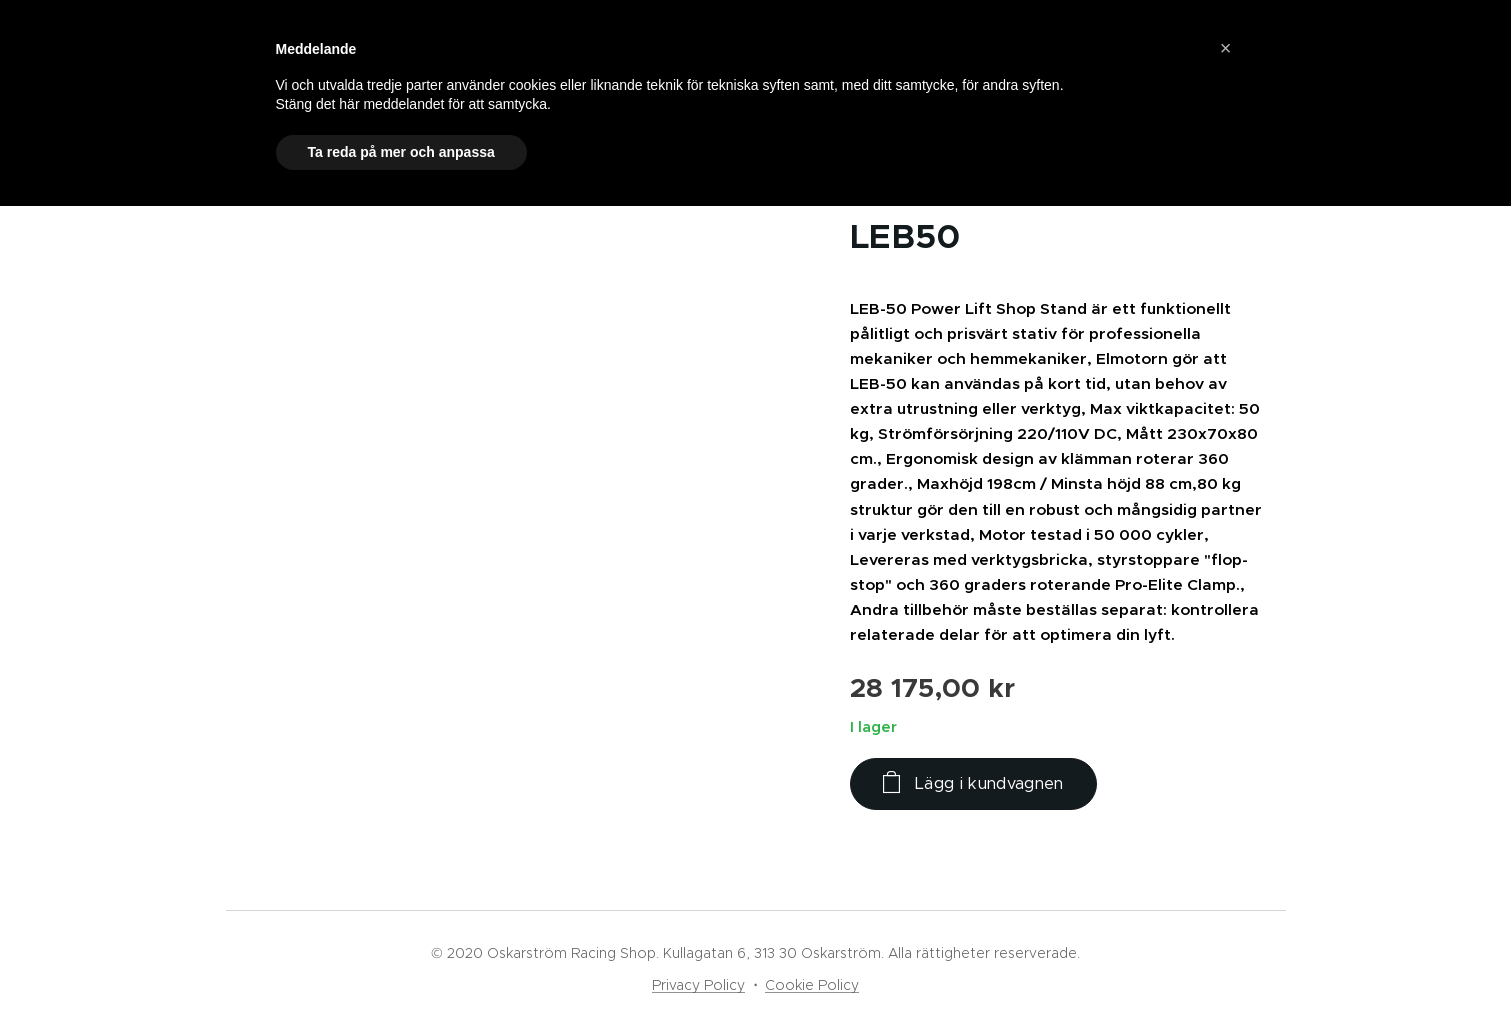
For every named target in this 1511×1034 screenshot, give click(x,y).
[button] (1226, 48)
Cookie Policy (812, 985)
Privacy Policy (698, 985)
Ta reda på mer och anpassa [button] (401, 152)
